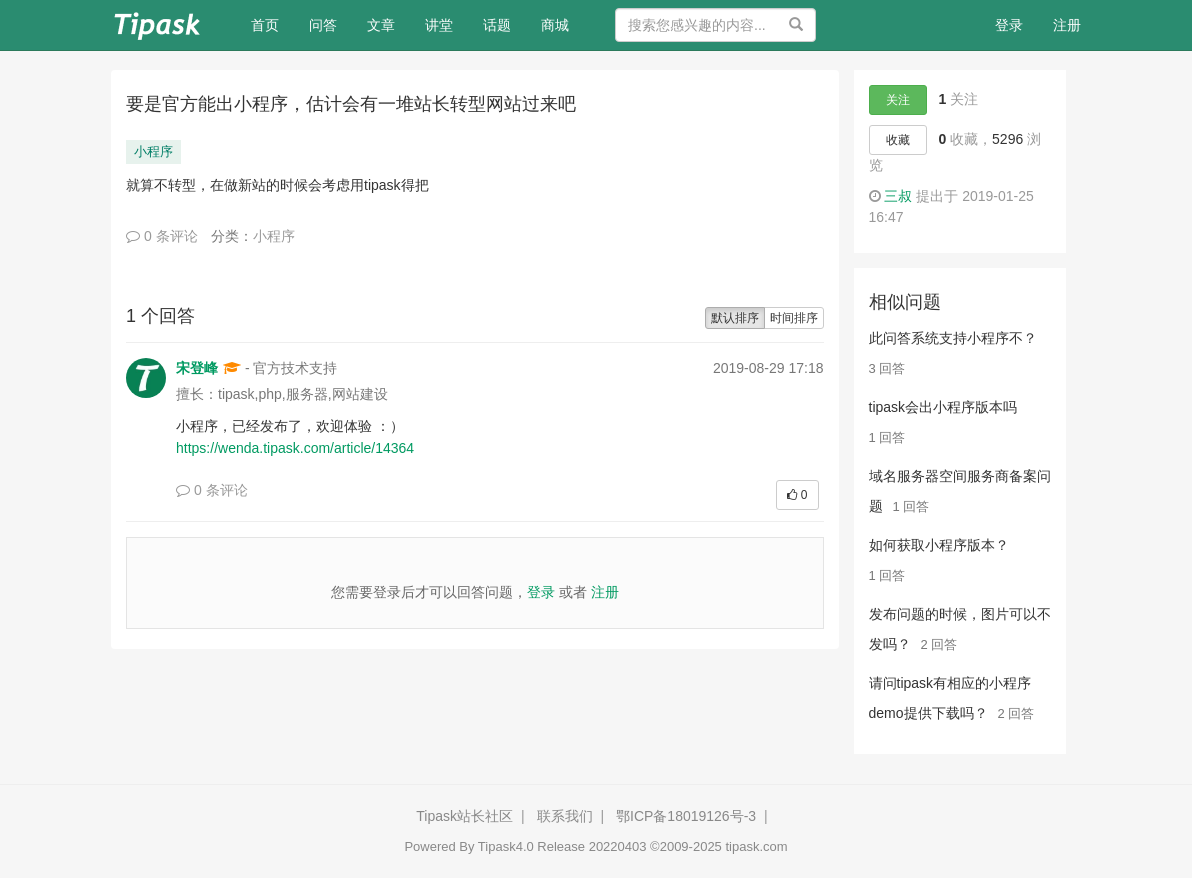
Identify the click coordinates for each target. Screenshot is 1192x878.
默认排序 (735, 318)
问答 (323, 25)
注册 (1067, 25)
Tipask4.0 (506, 846)
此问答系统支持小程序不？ (953, 338)
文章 (381, 25)
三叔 (898, 196)
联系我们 (565, 816)
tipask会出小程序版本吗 (943, 407)
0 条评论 (162, 236)
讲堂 (439, 25)
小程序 (153, 151)
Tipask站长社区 (464, 816)
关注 (898, 100)
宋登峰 (197, 368)
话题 (497, 25)
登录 (1009, 25)
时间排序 (794, 318)
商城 (555, 25)
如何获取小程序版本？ (939, 545)
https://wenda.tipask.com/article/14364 (295, 448)
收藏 (898, 140)
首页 (272, 23)
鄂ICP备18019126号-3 (686, 816)
